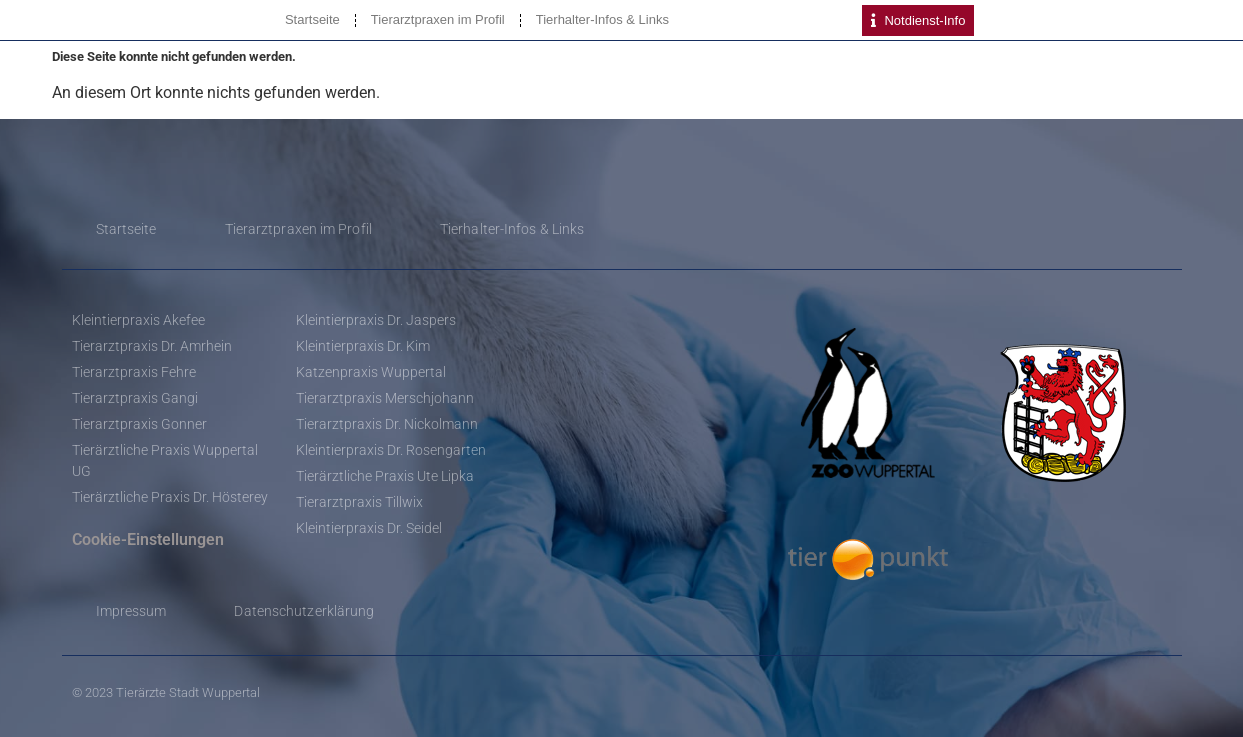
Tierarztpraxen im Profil (438, 19)
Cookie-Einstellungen (148, 539)
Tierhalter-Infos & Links (602, 19)
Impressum (131, 611)
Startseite (312, 19)
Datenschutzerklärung (304, 611)
